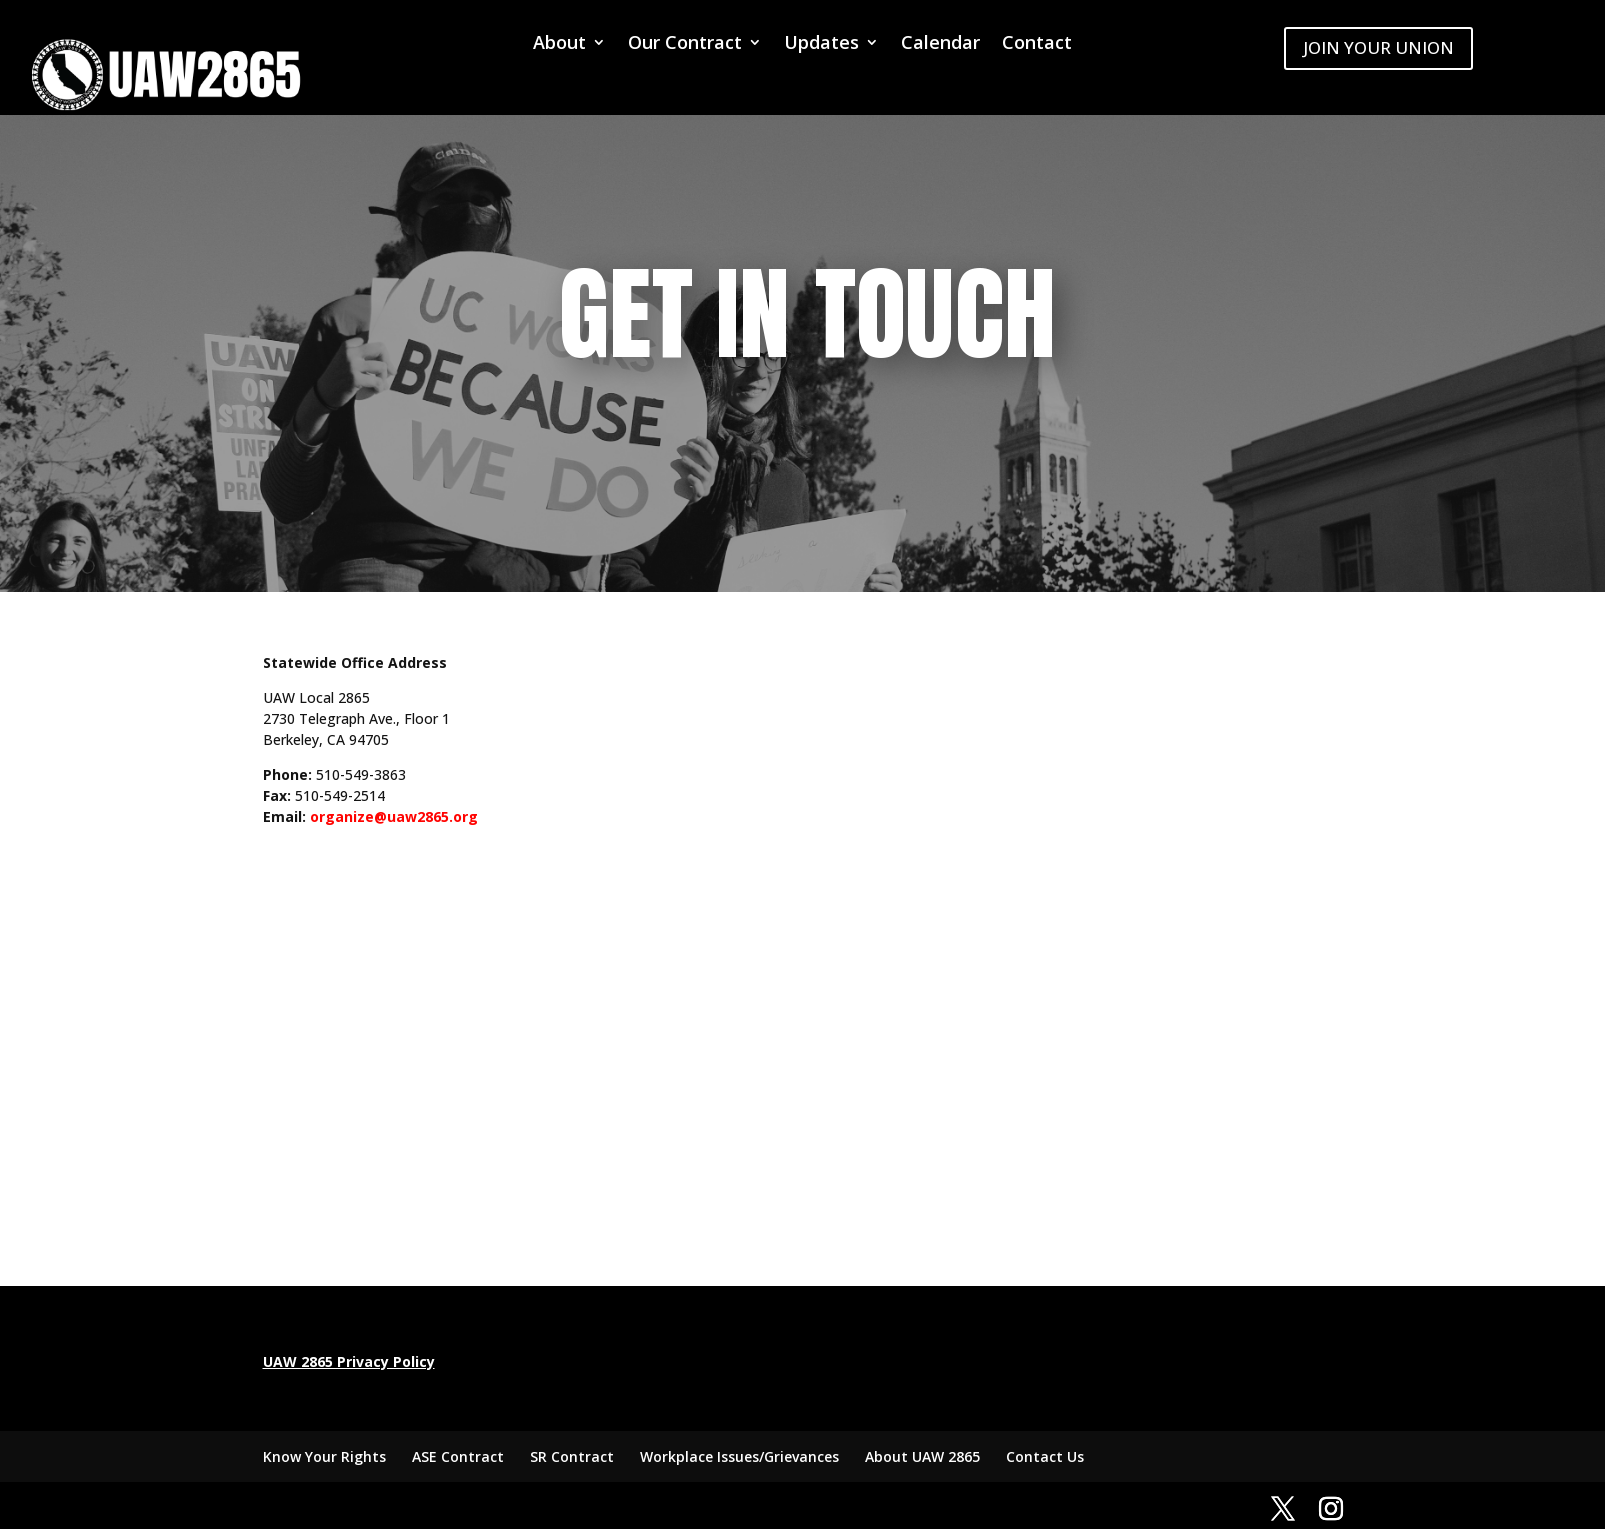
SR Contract (572, 1456)
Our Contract (685, 44)
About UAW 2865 (922, 1456)
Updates (821, 44)
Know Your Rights (324, 1456)
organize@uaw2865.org (394, 816)
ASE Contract (458, 1456)
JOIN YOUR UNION (1378, 47)
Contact (1037, 44)
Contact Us (1045, 1456)
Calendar (940, 44)
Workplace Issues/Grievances (739, 1456)
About (559, 44)
